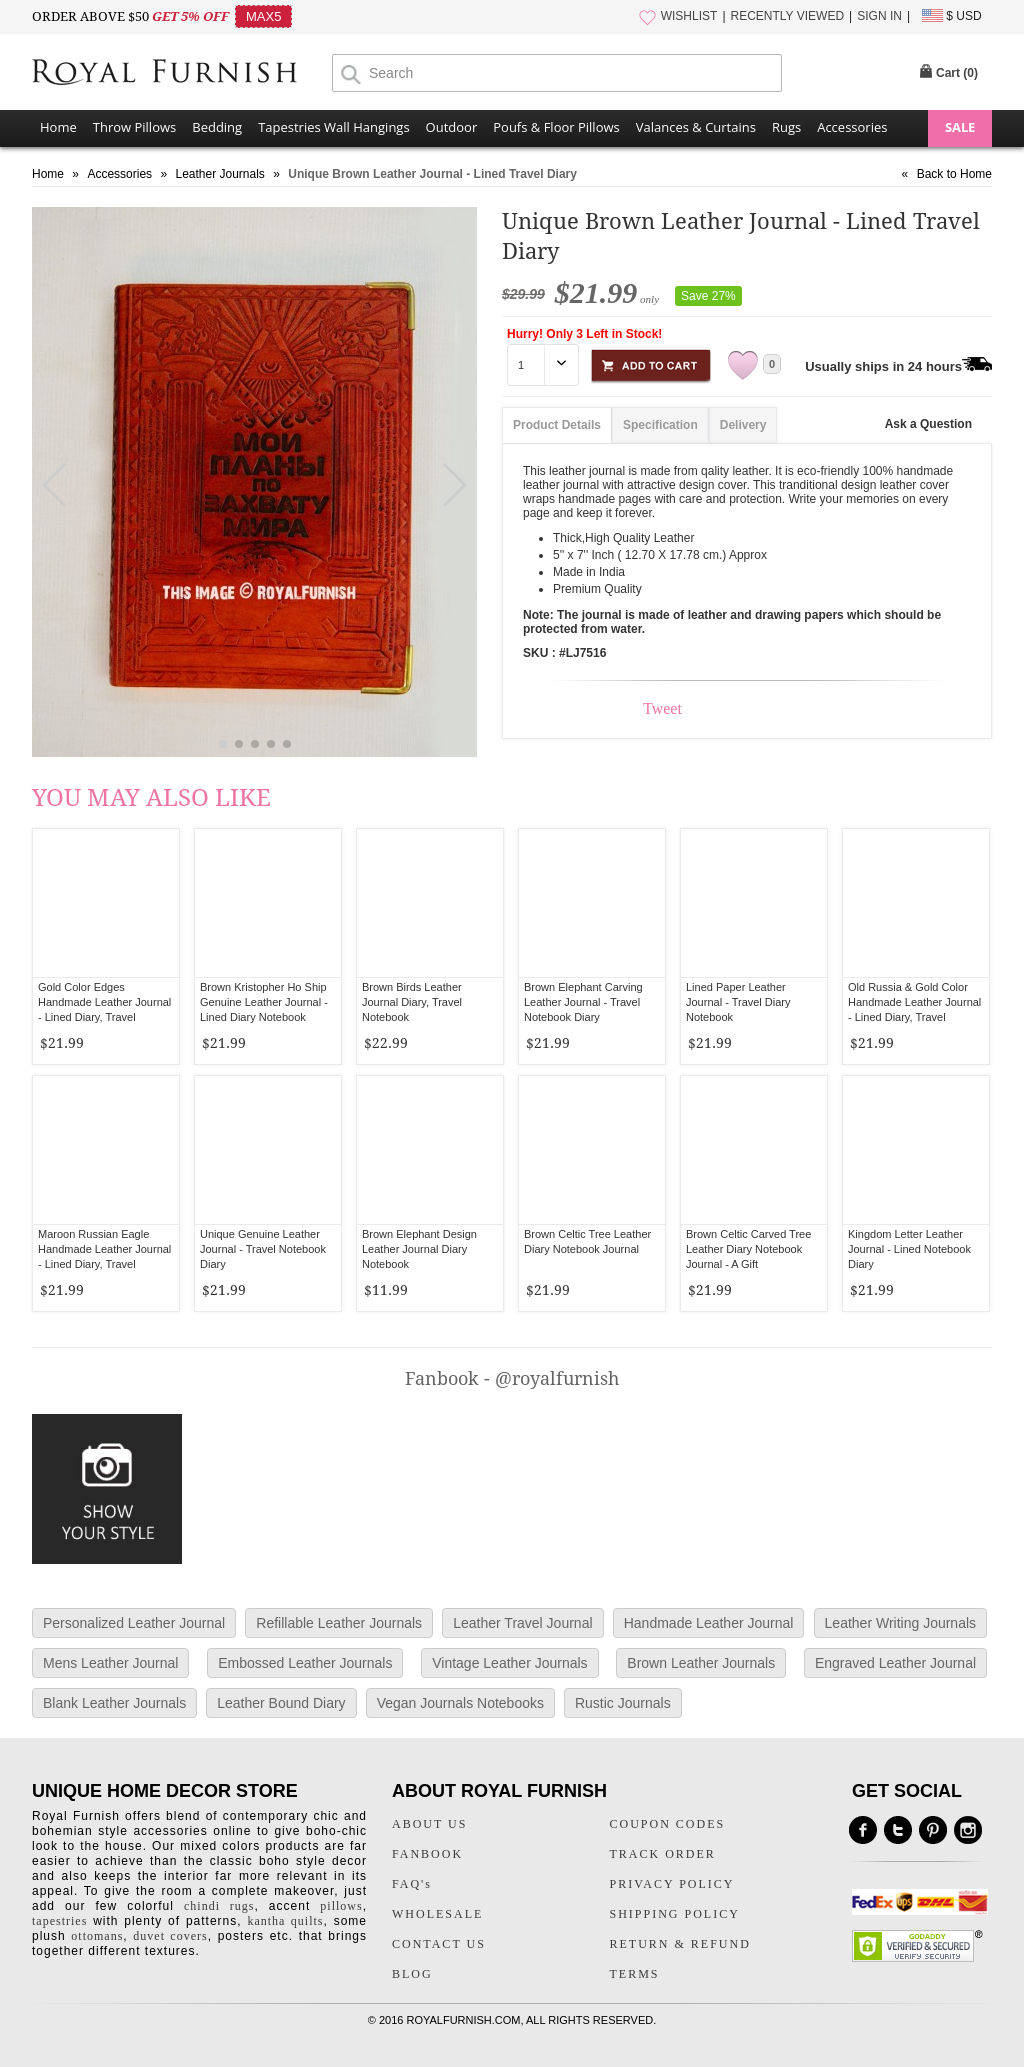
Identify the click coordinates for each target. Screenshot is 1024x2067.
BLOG (412, 1974)
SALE (960, 127)
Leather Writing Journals (900, 1623)
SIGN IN (879, 16)
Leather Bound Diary (281, 1703)
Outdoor (452, 127)
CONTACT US (439, 1944)
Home (58, 127)
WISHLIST (689, 16)
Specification (660, 425)
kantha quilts (285, 1921)
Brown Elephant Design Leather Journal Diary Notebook (419, 1249)
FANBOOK (427, 1854)
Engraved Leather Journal (895, 1663)
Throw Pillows (134, 127)
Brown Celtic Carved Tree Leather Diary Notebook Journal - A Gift (748, 1249)
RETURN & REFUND (680, 1944)
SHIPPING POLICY (675, 1914)
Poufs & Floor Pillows (556, 127)
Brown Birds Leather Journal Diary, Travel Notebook (412, 1002)
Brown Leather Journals (701, 1663)
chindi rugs (219, 1906)
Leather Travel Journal (522, 1623)
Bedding (217, 127)
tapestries (59, 1921)
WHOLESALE (437, 1914)
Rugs (786, 127)
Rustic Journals (623, 1703)
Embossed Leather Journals (305, 1663)
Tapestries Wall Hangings (333, 127)
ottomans (97, 1936)
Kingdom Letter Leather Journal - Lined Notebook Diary (909, 1249)
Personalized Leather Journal (134, 1623)
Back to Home (954, 174)
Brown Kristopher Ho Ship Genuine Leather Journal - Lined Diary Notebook (264, 1002)
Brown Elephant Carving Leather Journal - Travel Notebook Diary (583, 1002)
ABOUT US (429, 1824)
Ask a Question (928, 424)
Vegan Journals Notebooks (460, 1703)
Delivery (743, 425)
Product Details (557, 425)
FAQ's (412, 1884)
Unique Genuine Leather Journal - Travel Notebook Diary (263, 1249)
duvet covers (170, 1936)
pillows (341, 1906)
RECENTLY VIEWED (788, 16)
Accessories (852, 127)
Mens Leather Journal (110, 1663)
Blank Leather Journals (114, 1703)
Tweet (662, 708)
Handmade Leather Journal (709, 1623)
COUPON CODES (668, 1824)
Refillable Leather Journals (339, 1623)
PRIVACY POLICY (672, 1884)
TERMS (635, 1974)
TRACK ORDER (663, 1854)
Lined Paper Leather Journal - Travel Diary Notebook (738, 1002)
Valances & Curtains (696, 127)
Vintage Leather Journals (509, 1663)
